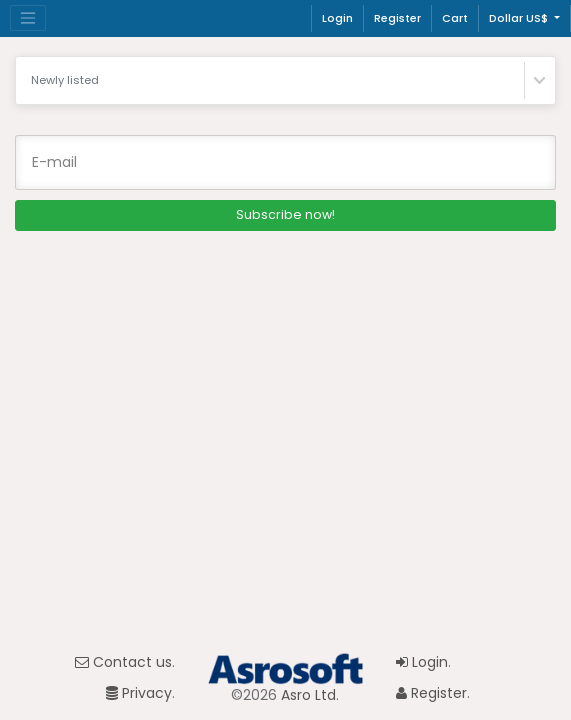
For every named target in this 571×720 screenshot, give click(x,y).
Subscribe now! (285, 214)
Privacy (139, 693)
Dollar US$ (520, 18)
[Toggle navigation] (28, 18)
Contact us (123, 662)
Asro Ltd (308, 695)
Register (397, 18)
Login (337, 18)
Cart (455, 18)
